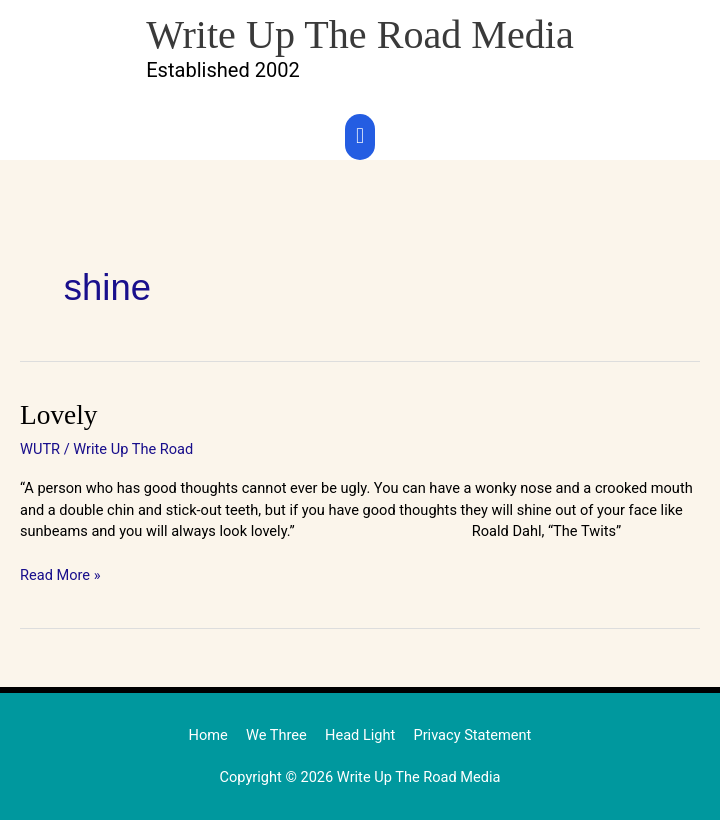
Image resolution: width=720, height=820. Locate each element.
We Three (276, 735)
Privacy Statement (472, 735)
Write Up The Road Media (360, 34)
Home (208, 735)
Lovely (58, 415)
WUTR (40, 449)
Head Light (360, 735)
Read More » (60, 574)
